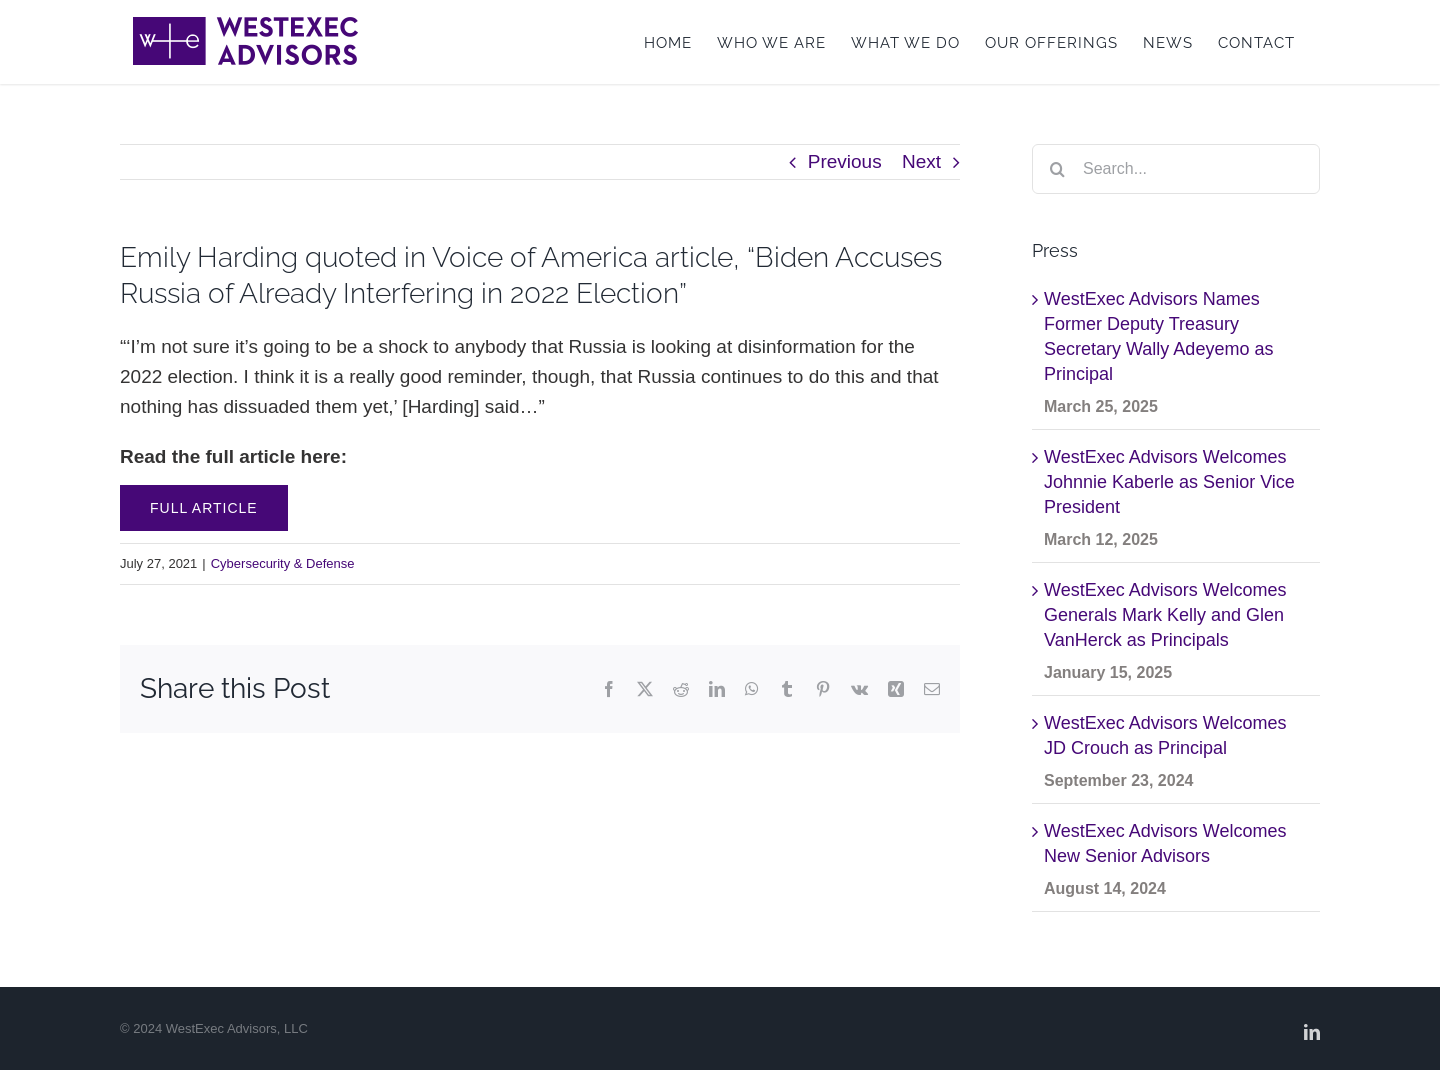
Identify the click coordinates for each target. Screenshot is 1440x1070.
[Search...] (1176, 169)
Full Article (204, 508)
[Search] (1057, 169)
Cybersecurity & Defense (283, 563)
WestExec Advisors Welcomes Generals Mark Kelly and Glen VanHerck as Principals (1165, 615)
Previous (845, 161)
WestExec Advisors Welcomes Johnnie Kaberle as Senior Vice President (1169, 482)
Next (921, 161)
